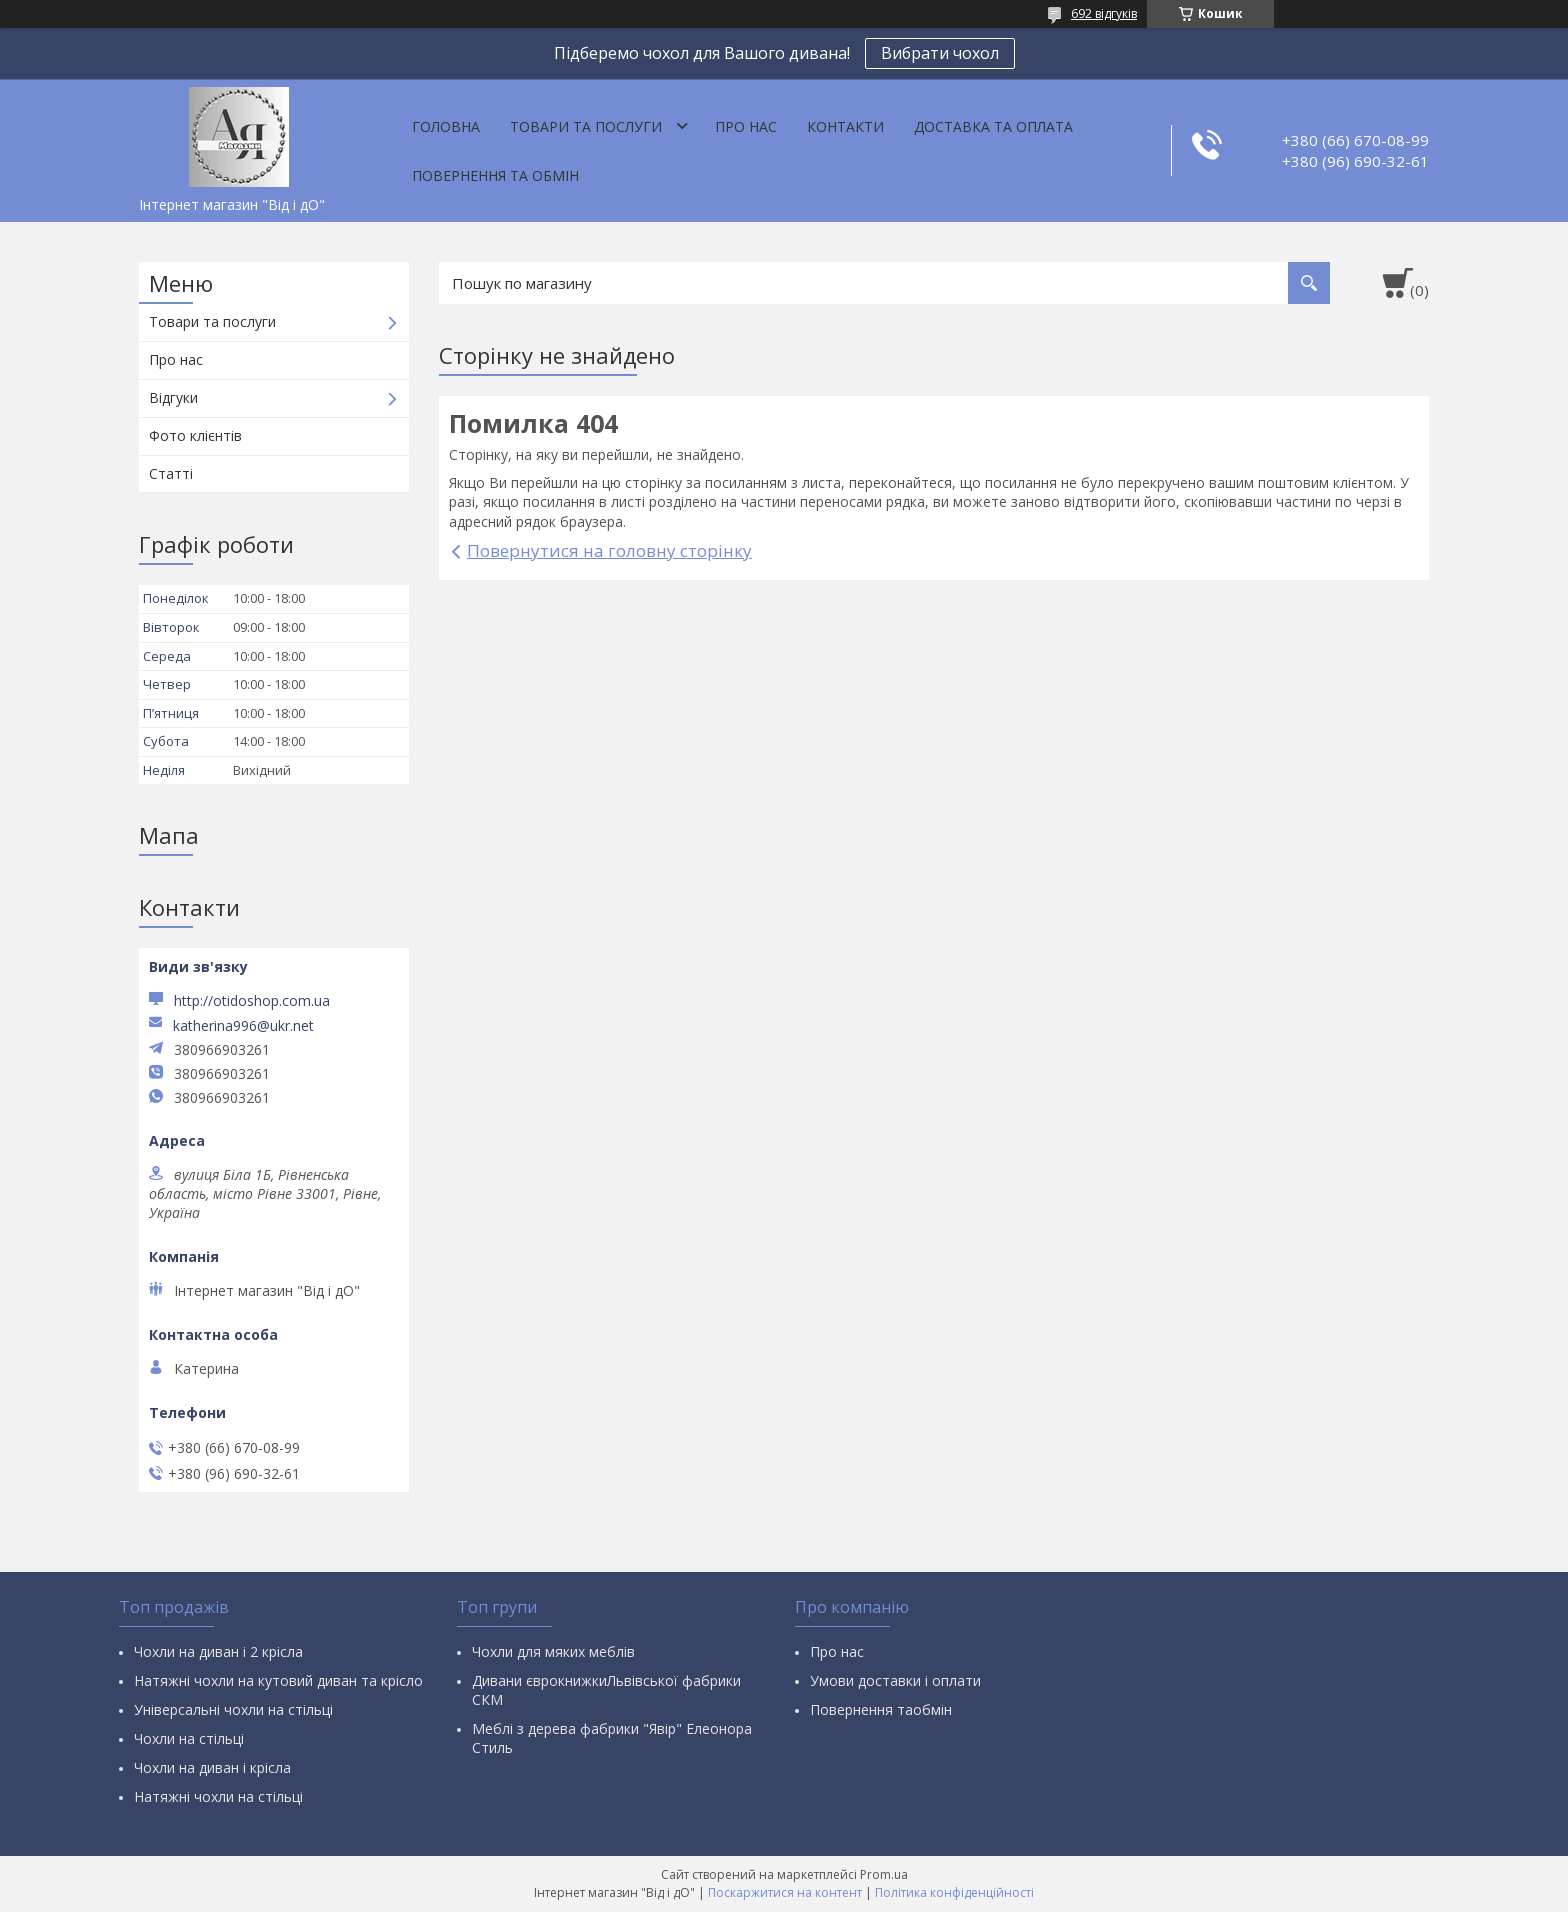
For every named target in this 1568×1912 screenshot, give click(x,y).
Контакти (845, 126)
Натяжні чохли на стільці (218, 1796)
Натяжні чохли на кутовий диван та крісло (278, 1680)
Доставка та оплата (993, 126)
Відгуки (173, 397)
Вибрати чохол (940, 53)
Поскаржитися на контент (785, 1892)
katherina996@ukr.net (243, 1026)
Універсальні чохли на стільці (233, 1709)
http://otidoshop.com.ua (252, 1000)
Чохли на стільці (189, 1738)
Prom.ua (884, 1874)
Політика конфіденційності (954, 1892)
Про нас (746, 126)
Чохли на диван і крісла (212, 1767)
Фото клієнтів (195, 435)
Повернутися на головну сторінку (609, 550)
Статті (171, 473)
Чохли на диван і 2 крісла (218, 1651)
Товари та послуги (586, 126)
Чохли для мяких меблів (553, 1651)
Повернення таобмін (881, 1709)
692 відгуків (1104, 13)
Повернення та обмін (495, 175)
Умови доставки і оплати (895, 1680)
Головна (446, 126)
